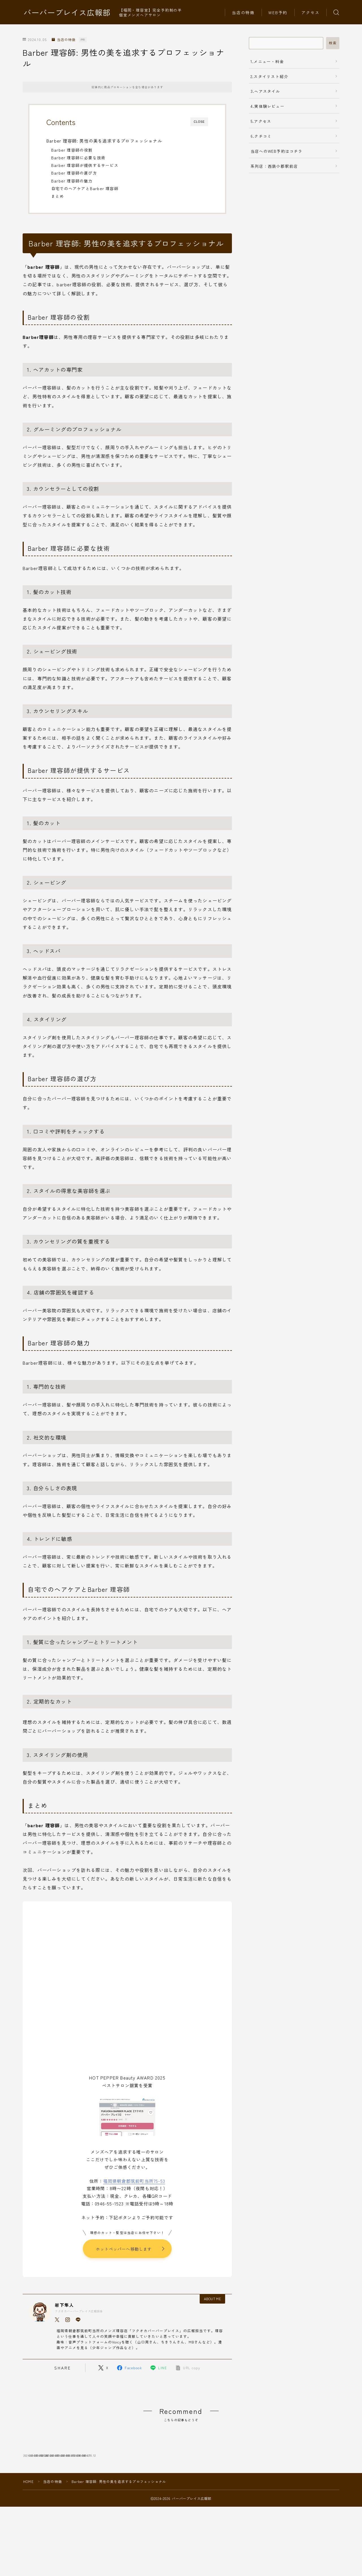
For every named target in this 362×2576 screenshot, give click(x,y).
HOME (28, 2516)
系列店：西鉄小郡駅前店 (274, 166)
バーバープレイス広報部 (67, 12)
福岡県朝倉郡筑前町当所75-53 (134, 2181)
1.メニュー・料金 (267, 61)
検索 (333, 43)
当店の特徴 (243, 12)
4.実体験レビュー (268, 106)
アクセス (310, 12)
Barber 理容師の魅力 (72, 181)
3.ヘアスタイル (265, 91)
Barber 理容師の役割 (72, 150)
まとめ (57, 196)
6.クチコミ (261, 136)
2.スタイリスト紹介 (269, 76)
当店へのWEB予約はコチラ (277, 151)
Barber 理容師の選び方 (74, 173)
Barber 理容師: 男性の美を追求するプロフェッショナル (104, 140)
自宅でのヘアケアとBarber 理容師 (84, 188)
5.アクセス (261, 121)
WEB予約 (278, 12)
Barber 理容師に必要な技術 (78, 157)
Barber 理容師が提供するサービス (84, 165)
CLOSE (199, 121)
